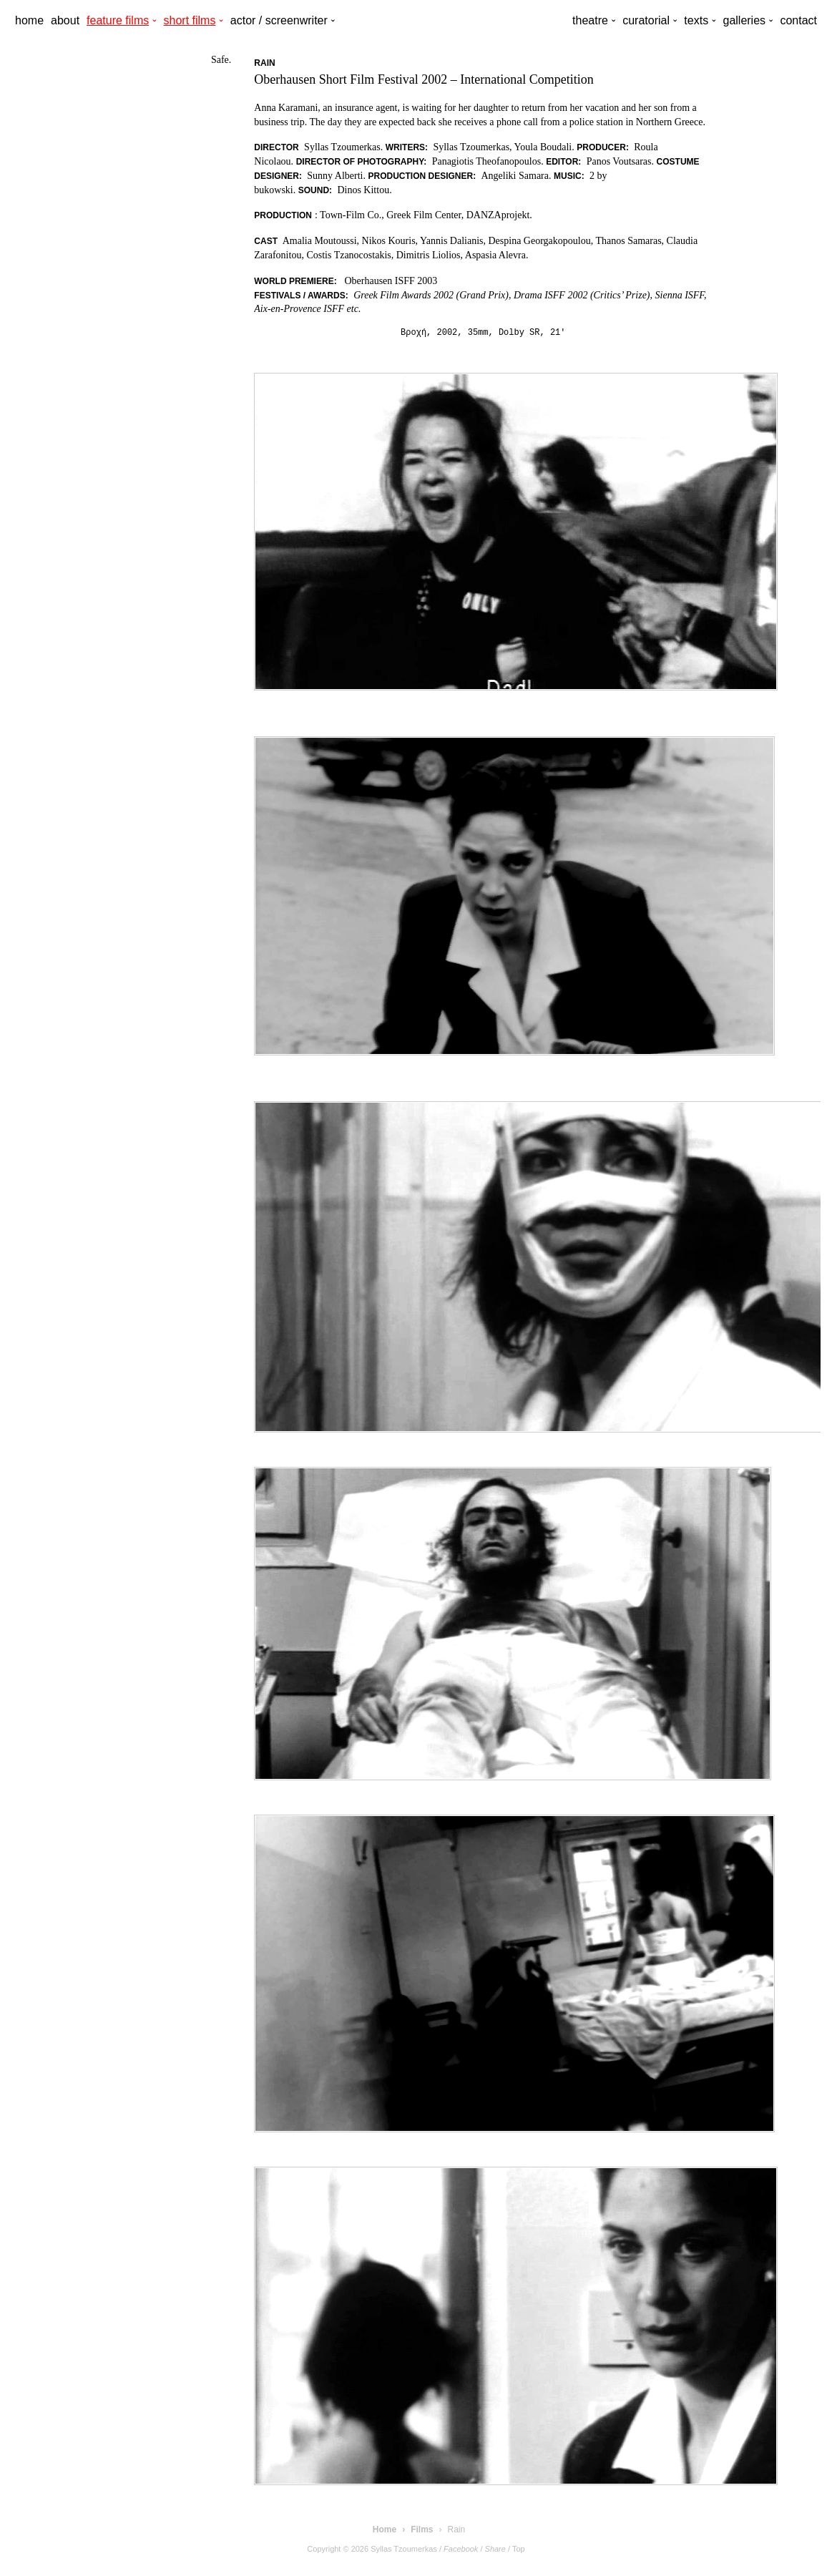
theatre (590, 20)
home (29, 20)
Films (422, 2529)
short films (190, 20)
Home (384, 2529)
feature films (118, 20)
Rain (457, 2529)
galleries (744, 20)
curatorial (646, 20)
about (65, 20)
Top (518, 2549)
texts (696, 20)
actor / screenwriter (279, 20)
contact (798, 20)
